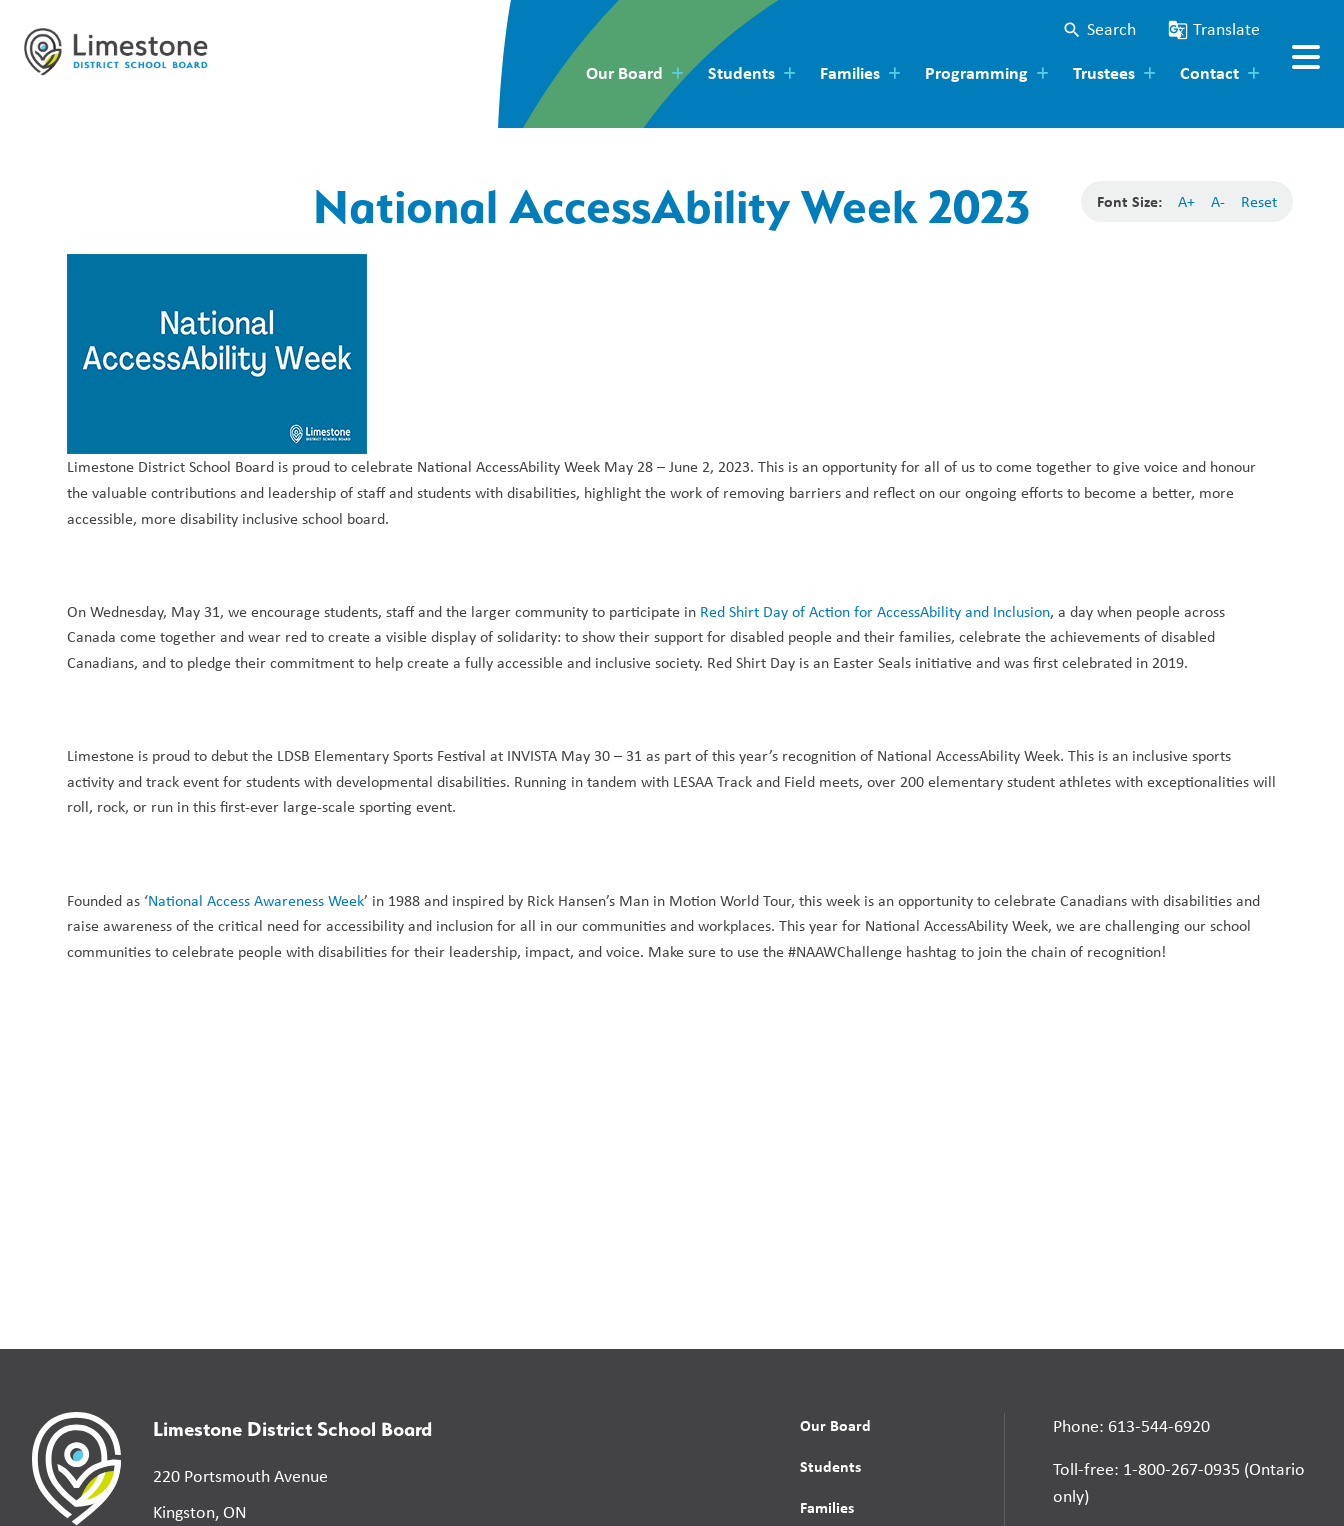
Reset (1259, 201)
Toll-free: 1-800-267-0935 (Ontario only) (1179, 1482)
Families (827, 1507)
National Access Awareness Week (256, 900)
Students (830, 1466)
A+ (1186, 201)
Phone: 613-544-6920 (1131, 1426)
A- (1218, 201)
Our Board (835, 1425)
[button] (1099, 29)
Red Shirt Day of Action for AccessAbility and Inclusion (875, 611)
